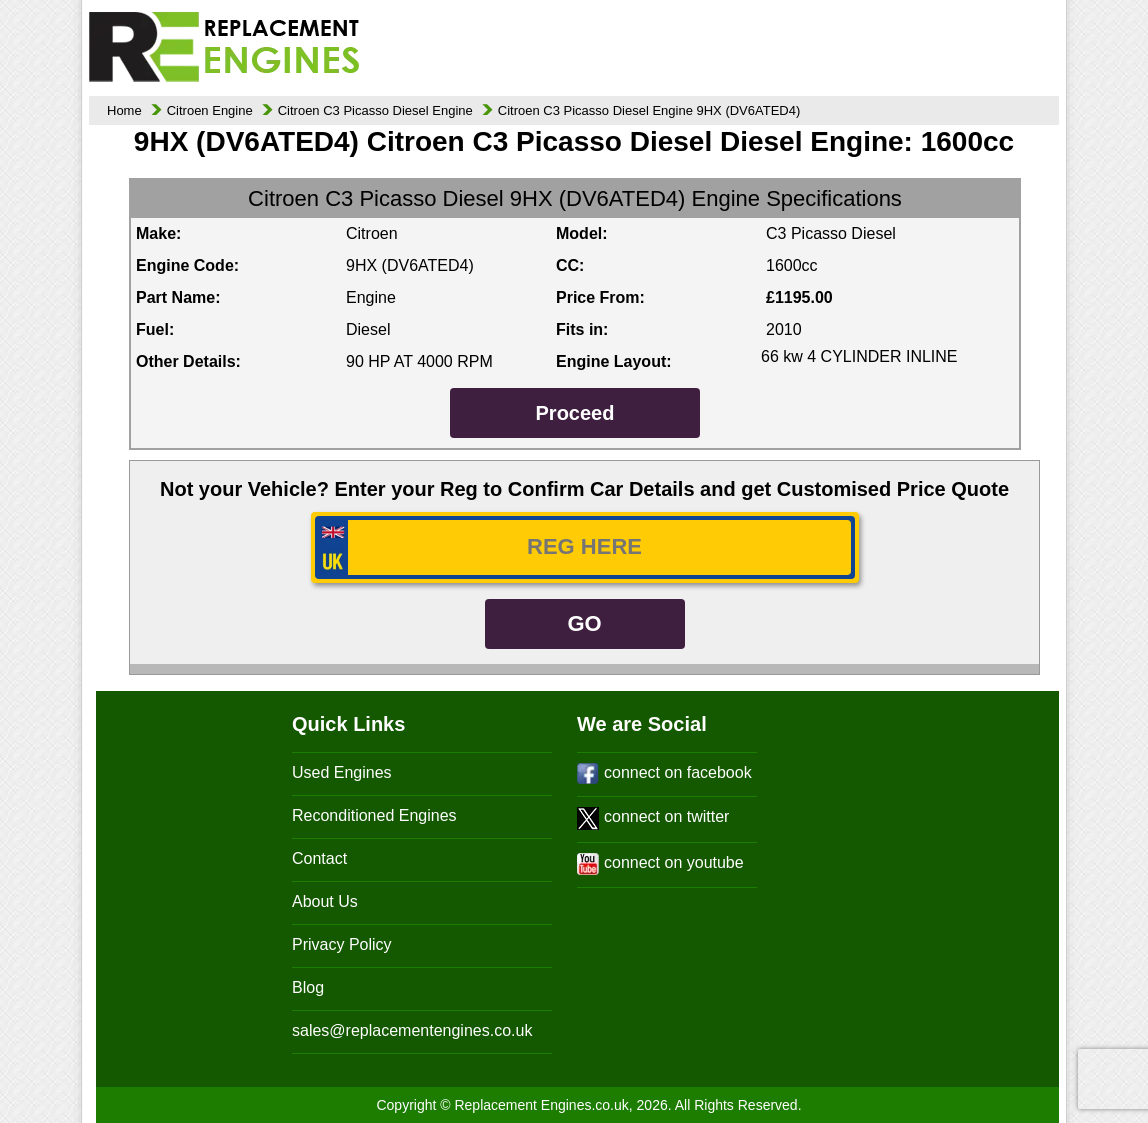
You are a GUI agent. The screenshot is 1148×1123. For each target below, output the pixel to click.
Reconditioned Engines (374, 815)
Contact (319, 858)
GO (584, 623)
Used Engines (342, 772)
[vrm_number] (585, 547)
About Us (325, 901)
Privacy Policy (342, 944)
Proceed (575, 413)
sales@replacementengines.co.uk (412, 1030)
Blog (308, 987)
